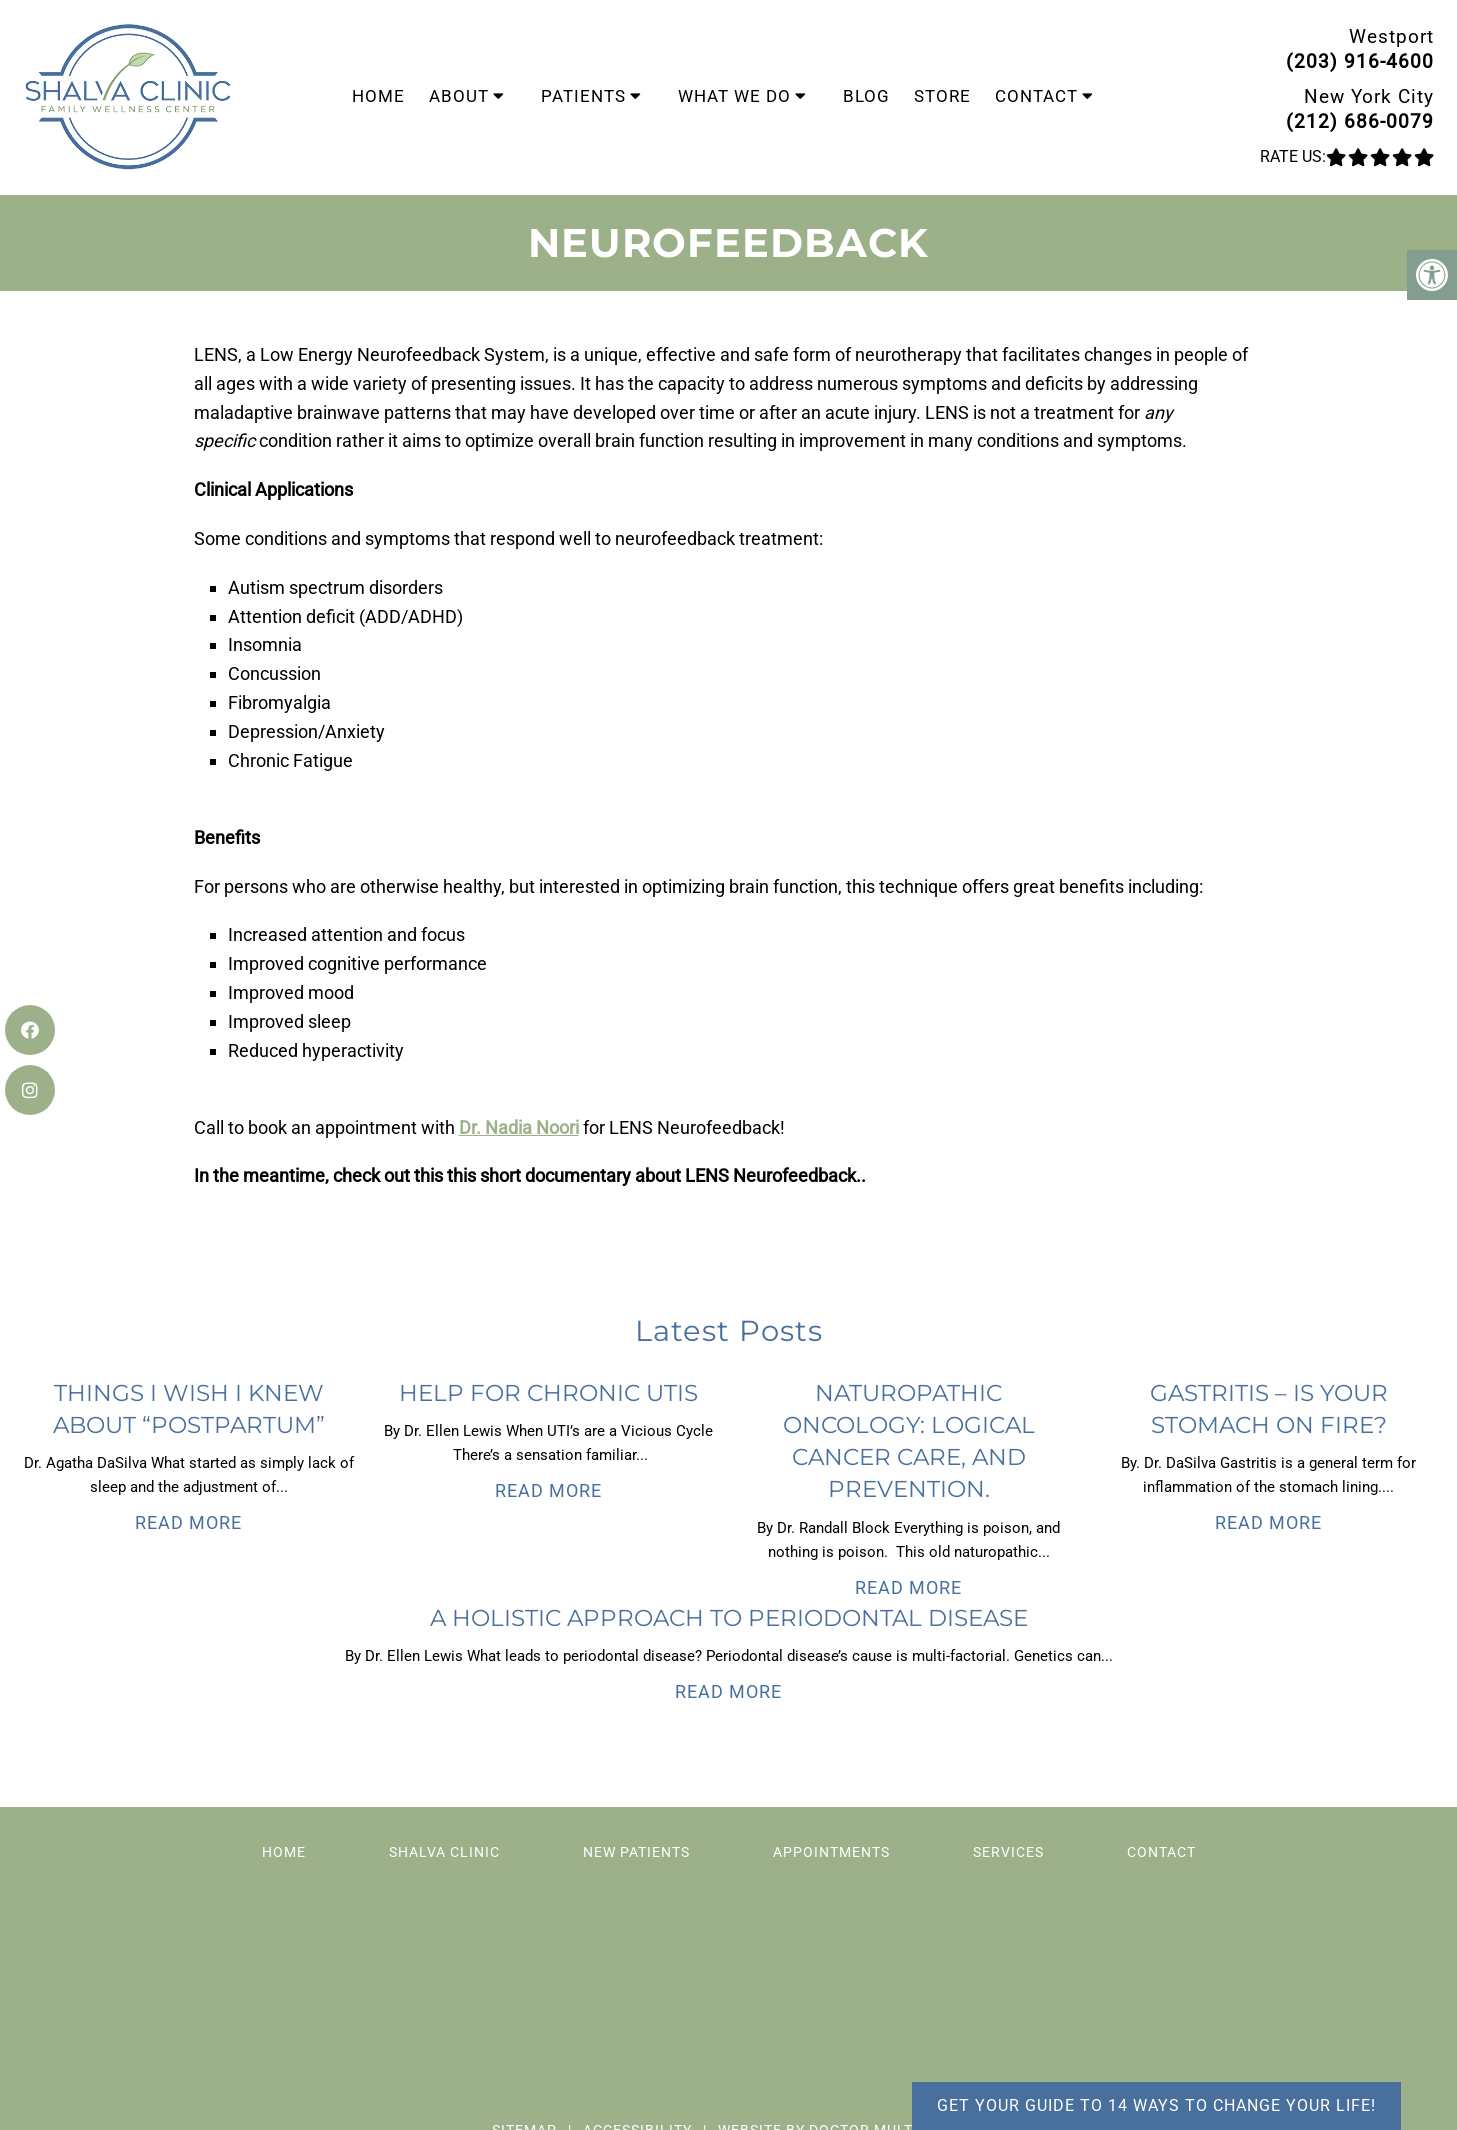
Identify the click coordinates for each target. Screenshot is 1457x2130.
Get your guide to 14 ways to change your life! (1156, 2105)
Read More (188, 1522)
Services (1008, 1852)
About (459, 96)
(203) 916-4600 (1360, 61)
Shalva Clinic (444, 1852)
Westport (1391, 36)
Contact (1036, 96)
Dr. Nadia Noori (519, 1127)
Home (378, 96)
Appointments (831, 1852)
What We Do (734, 96)
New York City (1369, 96)
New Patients (636, 1852)
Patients (583, 96)
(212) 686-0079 (1360, 121)
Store (942, 96)
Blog (866, 96)
